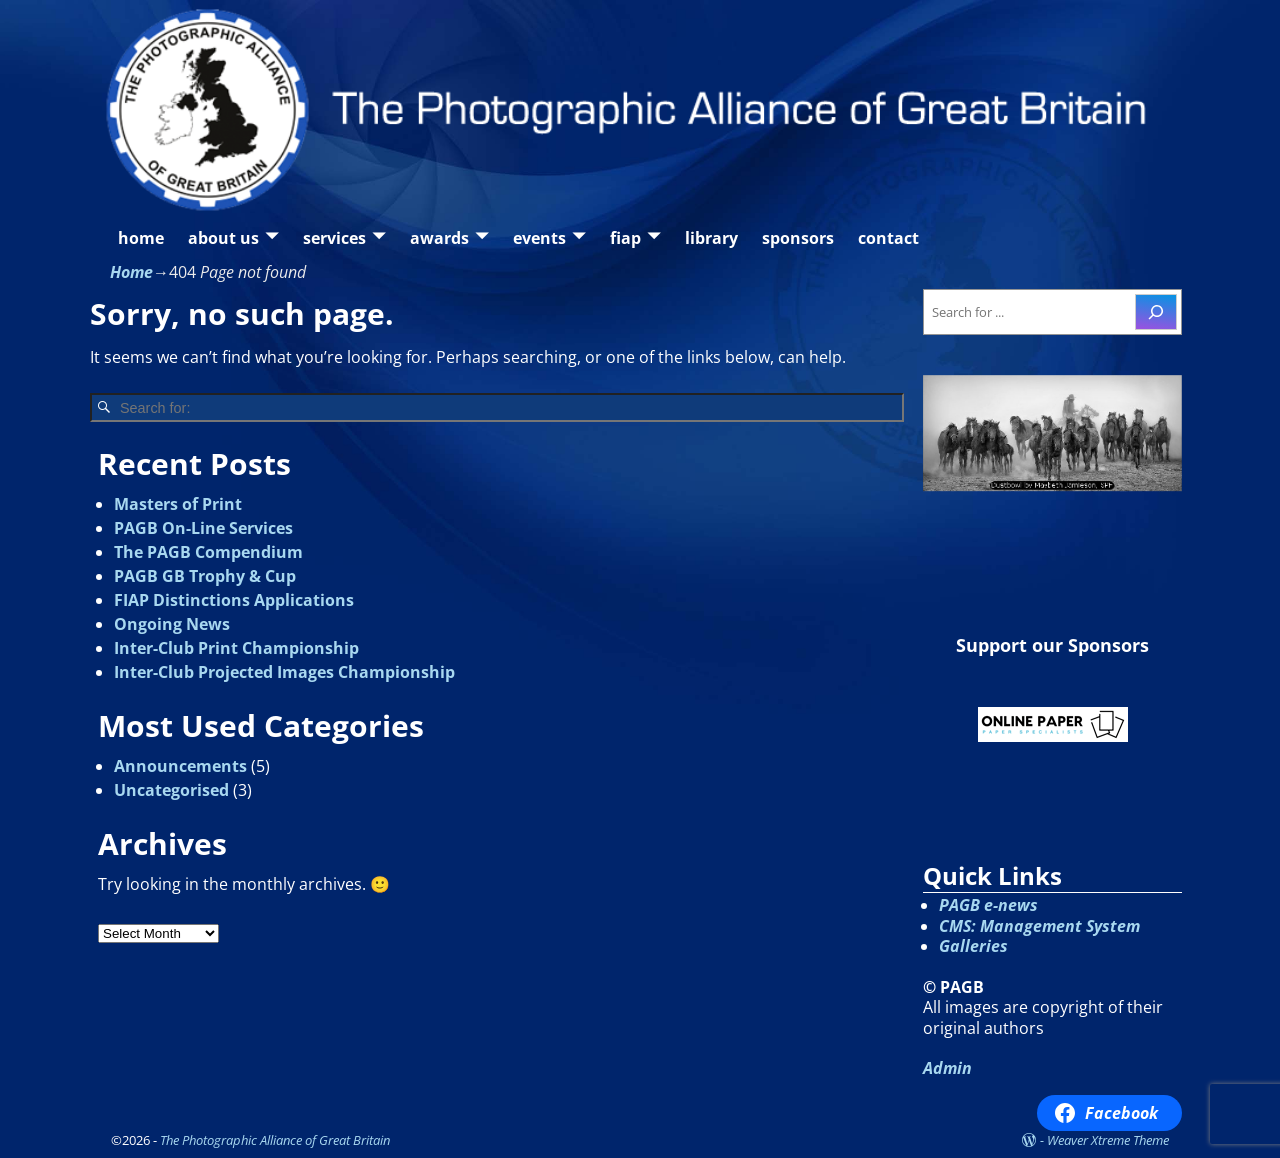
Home (131, 272)
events (539, 238)
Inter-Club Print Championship (236, 648)
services (334, 238)
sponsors (798, 238)
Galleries (973, 946)
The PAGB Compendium (208, 552)
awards (439, 238)
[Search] (1156, 312)
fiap (625, 238)
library (711, 238)
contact (888, 238)
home (141, 238)
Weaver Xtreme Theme (1108, 1140)
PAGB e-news (988, 905)
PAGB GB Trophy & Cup (205, 576)
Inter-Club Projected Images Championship (284, 672)
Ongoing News (172, 624)
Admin (947, 1068)
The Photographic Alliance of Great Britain (275, 1140)
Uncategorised (171, 790)
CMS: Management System (1039, 926)
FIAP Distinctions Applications (234, 600)
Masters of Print (178, 504)
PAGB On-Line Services (203, 528)
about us (223, 238)
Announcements (180, 766)
